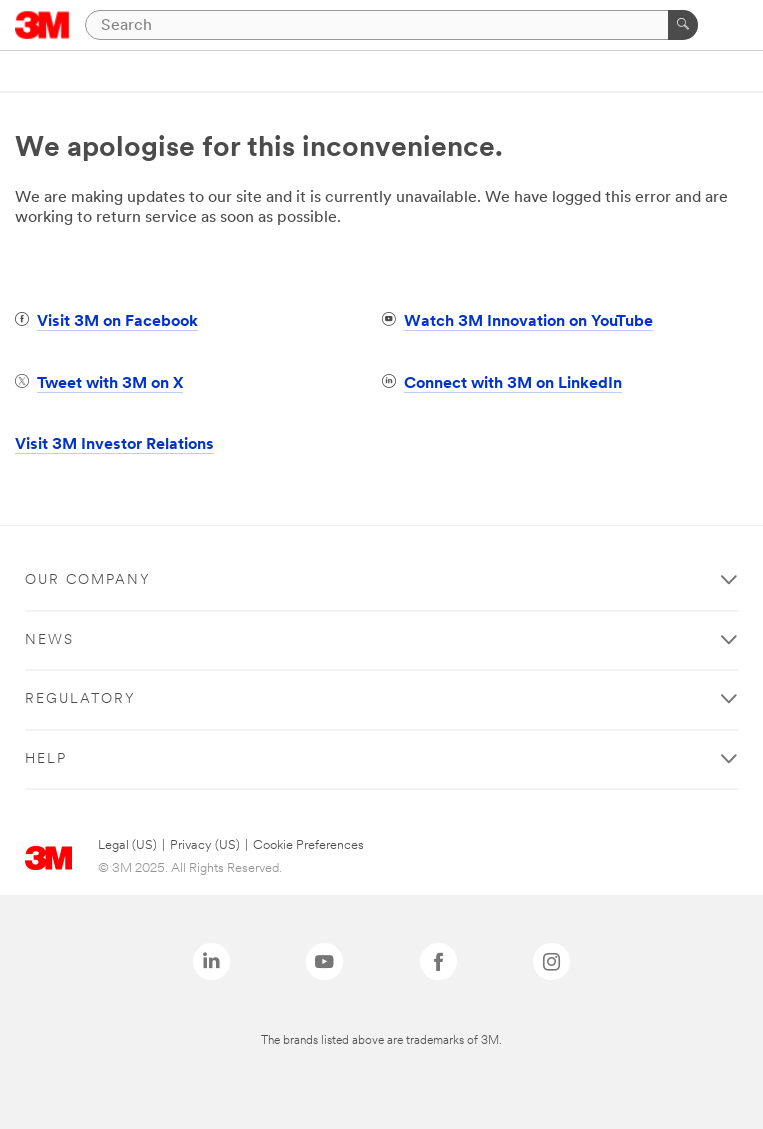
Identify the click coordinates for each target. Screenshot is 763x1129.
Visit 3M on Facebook (117, 322)
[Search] (391, 25)
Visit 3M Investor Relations (114, 445)
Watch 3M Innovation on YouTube (528, 322)
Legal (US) (127, 845)
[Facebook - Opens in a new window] (438, 961)
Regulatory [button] (80, 699)
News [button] (49, 640)
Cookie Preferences (308, 845)
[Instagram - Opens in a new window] (551, 961)
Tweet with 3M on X (110, 384)
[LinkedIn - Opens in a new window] (211, 961)
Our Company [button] (88, 580)
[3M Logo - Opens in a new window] (42, 25)
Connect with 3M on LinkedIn (513, 384)
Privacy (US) (205, 845)
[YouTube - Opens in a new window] (324, 961)
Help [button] (46, 759)
